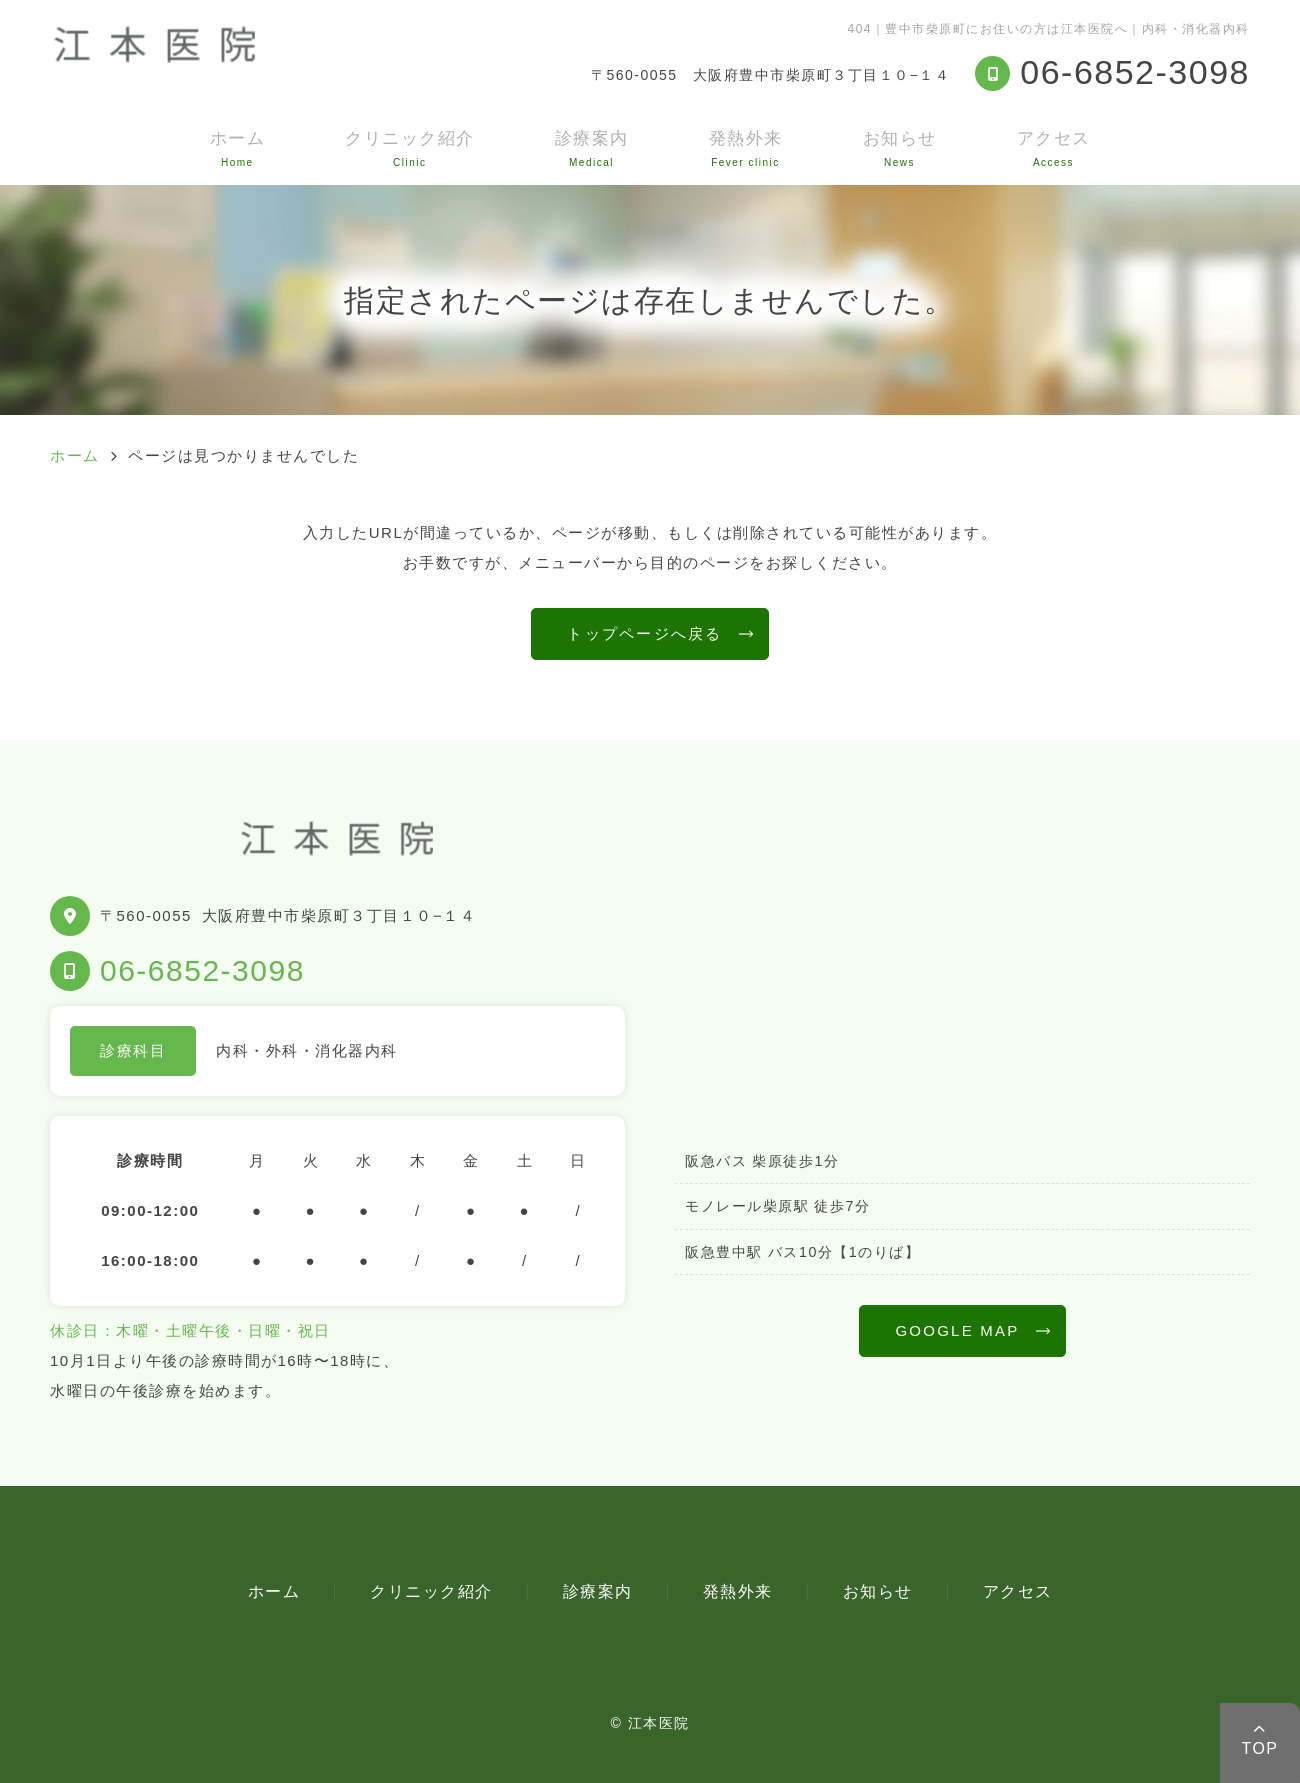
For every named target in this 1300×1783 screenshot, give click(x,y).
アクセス (1054, 148)
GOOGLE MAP (957, 1330)
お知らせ (900, 148)
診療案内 (592, 148)
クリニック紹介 (410, 148)
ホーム (238, 148)
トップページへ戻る (644, 633)
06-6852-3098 (202, 970)
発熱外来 (746, 148)
